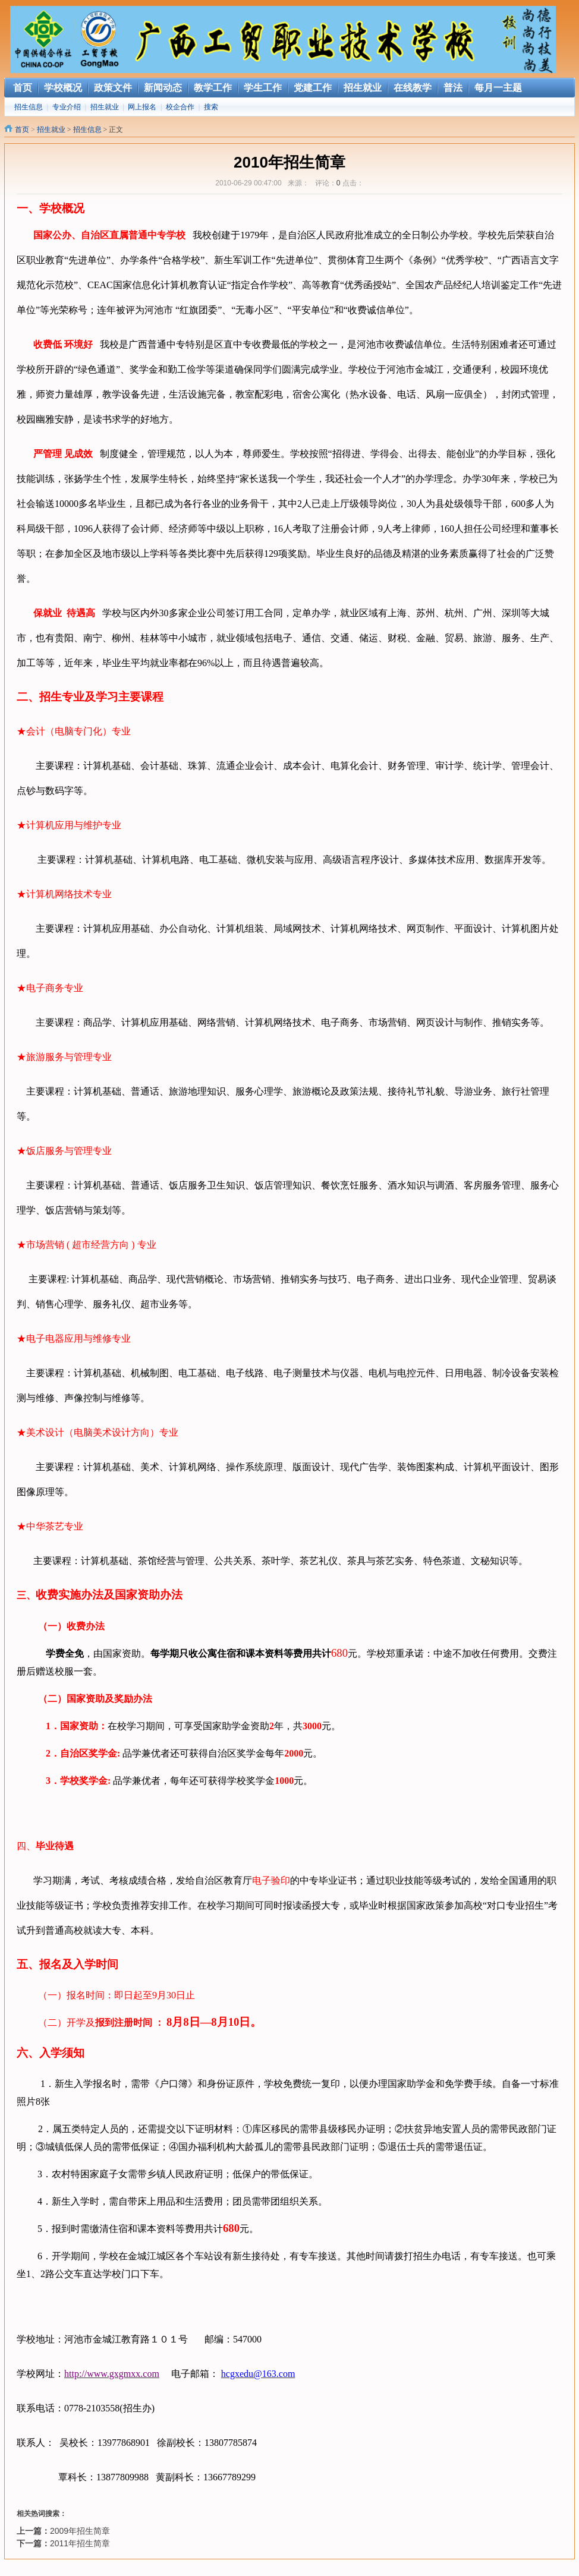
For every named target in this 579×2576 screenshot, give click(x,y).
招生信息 (28, 107)
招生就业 (104, 107)
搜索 (211, 107)
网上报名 (142, 107)
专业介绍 (66, 107)
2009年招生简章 (80, 2531)
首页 (22, 129)
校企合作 (180, 107)
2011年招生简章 (80, 2543)
